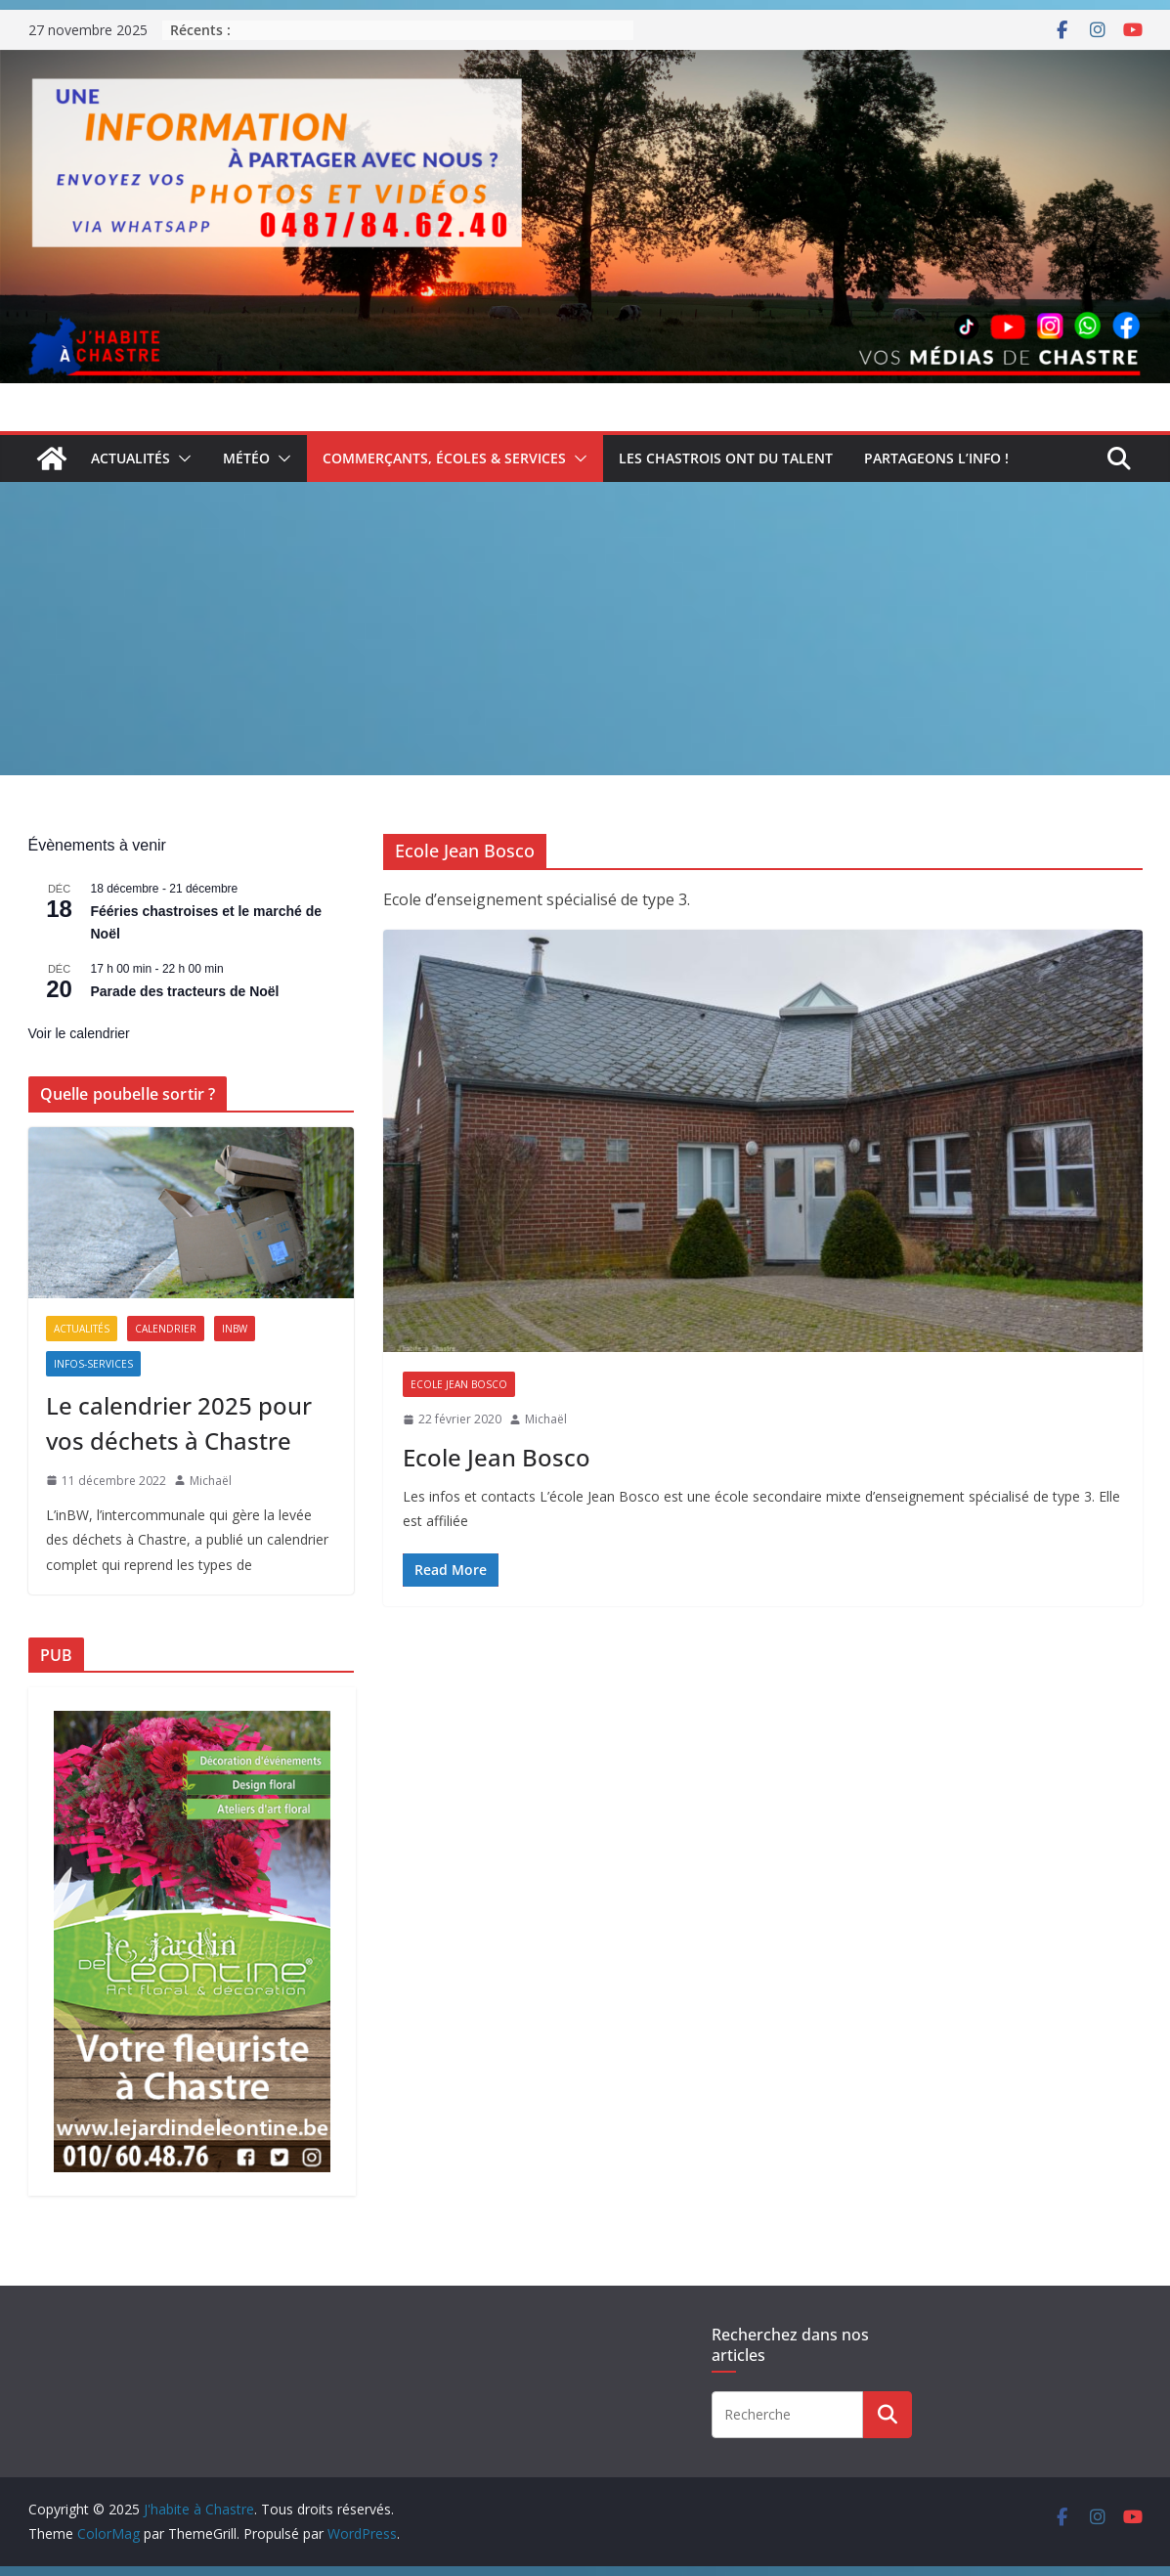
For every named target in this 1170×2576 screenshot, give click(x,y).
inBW (234, 1328)
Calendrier (165, 1328)
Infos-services (93, 1364)
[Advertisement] (585, 628)
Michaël (546, 1419)
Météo (246, 458)
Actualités (130, 458)
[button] (181, 458)
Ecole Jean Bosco (459, 1384)
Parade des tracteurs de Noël (185, 991)
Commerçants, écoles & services (444, 458)
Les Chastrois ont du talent (726, 458)
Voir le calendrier (79, 1033)
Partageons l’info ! (936, 458)
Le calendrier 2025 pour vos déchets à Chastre (179, 1423)
